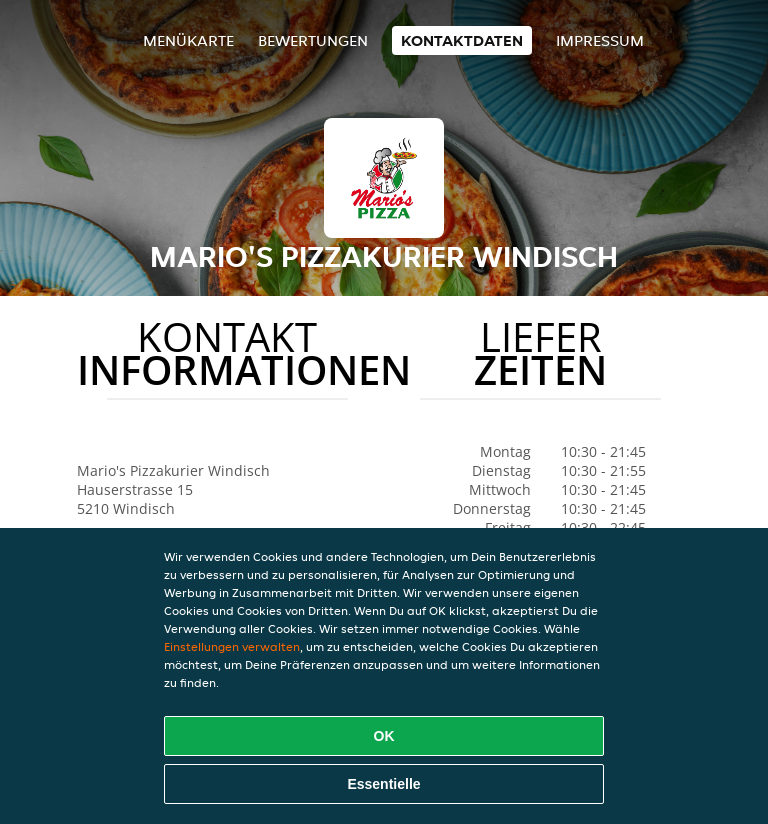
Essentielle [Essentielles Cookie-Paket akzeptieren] (383, 784)
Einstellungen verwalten (232, 646)
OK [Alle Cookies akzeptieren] (384, 736)
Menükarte (188, 40)
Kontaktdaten (462, 40)
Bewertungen (313, 40)
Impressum (600, 40)
